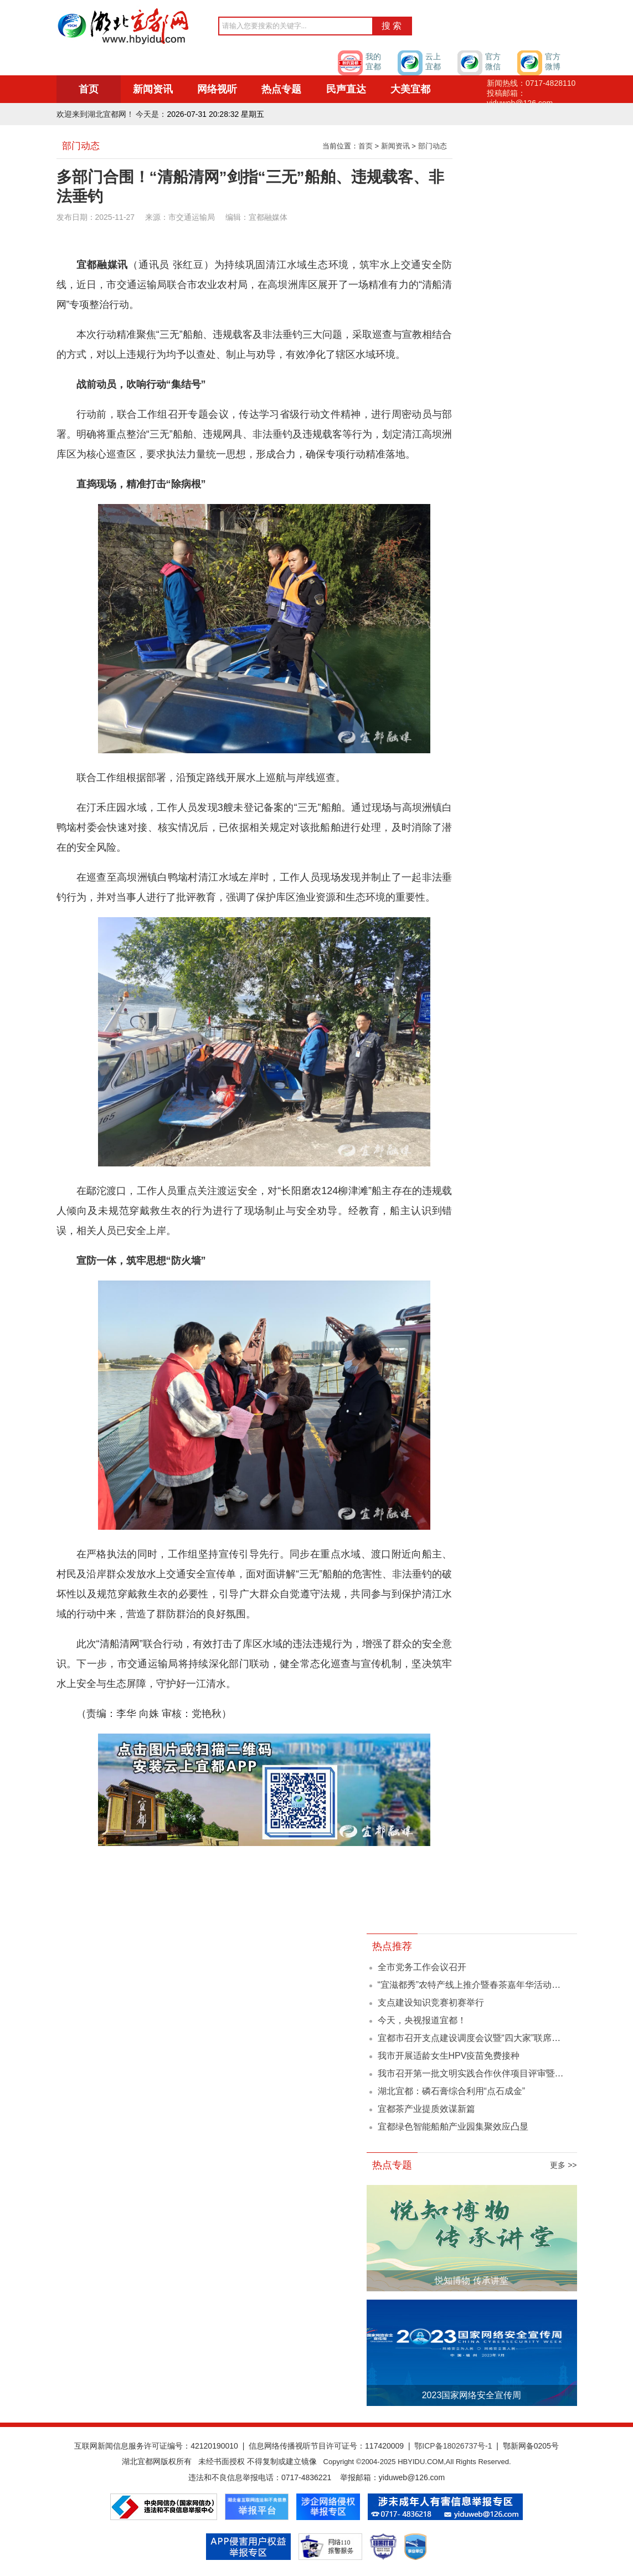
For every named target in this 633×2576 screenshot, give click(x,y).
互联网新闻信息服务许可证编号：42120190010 (156, 2445)
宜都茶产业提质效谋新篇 (426, 2109)
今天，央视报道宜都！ (422, 2020)
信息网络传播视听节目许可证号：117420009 (326, 2445)
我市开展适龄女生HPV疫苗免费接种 (449, 2055)
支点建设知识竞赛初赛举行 (431, 2002)
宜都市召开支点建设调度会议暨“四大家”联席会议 (474, 2038)
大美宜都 (410, 89)
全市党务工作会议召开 (422, 1967)
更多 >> (563, 2165)
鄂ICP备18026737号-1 (453, 2445)
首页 (89, 89)
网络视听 (217, 89)
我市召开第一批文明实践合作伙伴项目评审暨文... (474, 2073)
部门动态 (432, 146)
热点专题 (281, 89)
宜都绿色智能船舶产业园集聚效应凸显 (453, 2126)
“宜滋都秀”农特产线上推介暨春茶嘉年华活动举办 (474, 1984)
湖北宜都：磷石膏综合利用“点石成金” (452, 2091)
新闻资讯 (153, 89)
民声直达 (346, 89)
